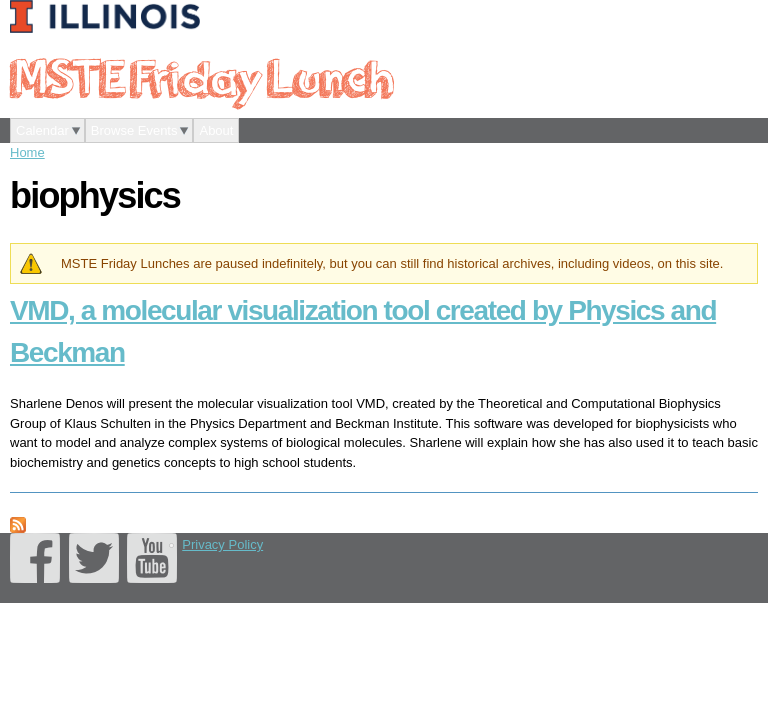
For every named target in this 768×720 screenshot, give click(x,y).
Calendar (42, 130)
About (216, 130)
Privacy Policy (222, 544)
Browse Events (134, 130)
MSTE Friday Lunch (201, 77)
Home (27, 152)
